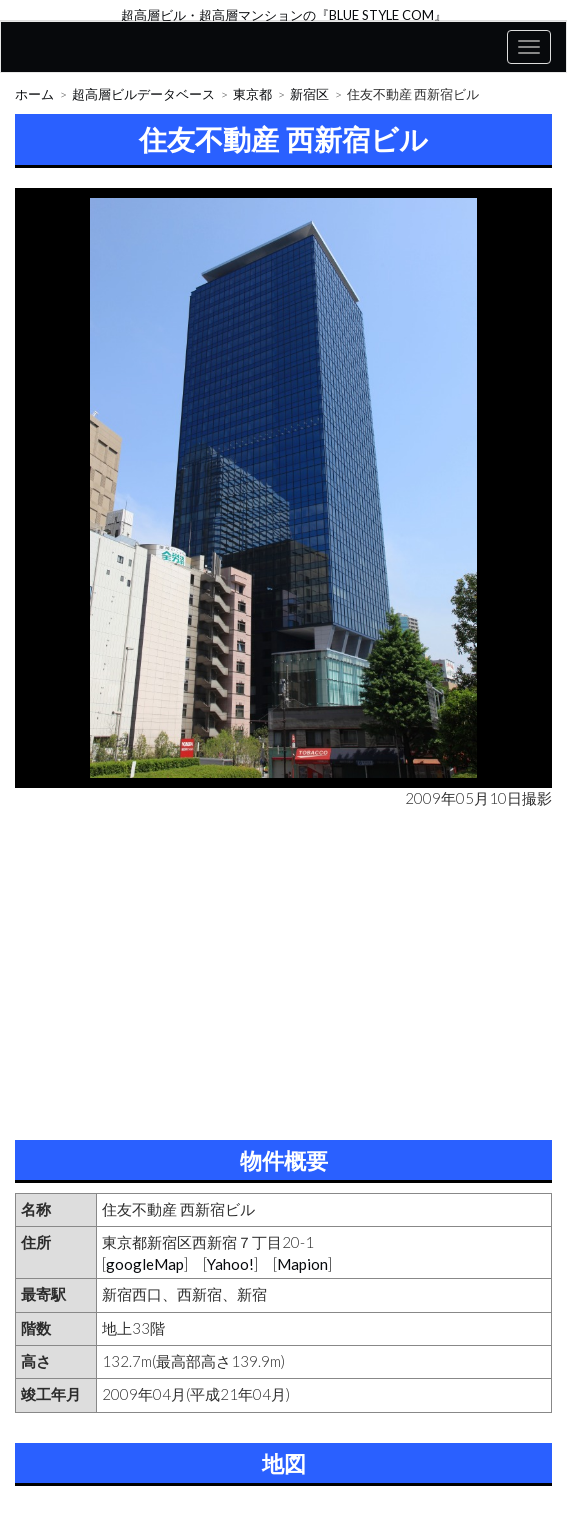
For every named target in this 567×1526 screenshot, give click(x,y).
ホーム (34, 94)
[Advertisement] (283, 970)
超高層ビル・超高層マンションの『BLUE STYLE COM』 (284, 15)
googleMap (145, 1264)
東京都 (252, 94)
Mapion (302, 1264)
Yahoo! (230, 1264)
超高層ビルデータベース (143, 94)
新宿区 (309, 94)
